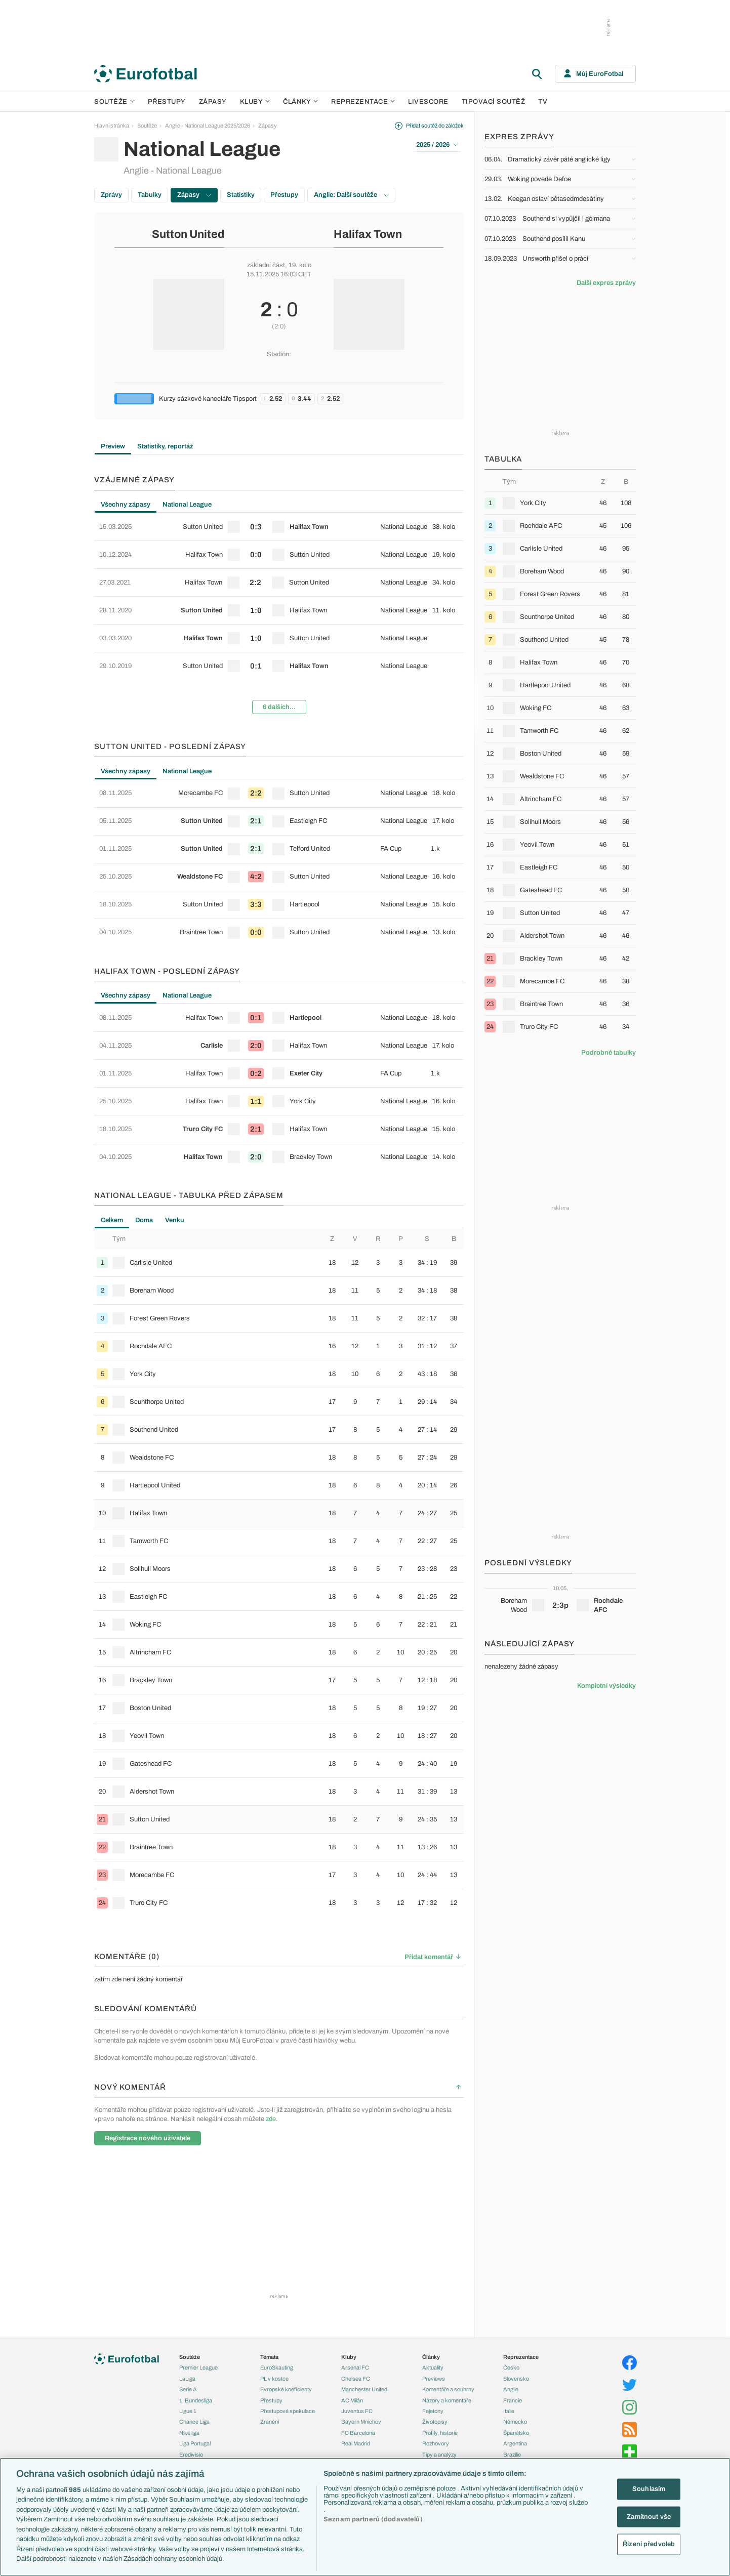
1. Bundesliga (195, 2400)
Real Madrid (355, 2443)
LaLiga (187, 2379)
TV (542, 101)
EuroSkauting (276, 2367)
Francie (512, 2400)
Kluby (255, 101)
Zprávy (111, 194)
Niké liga (189, 2433)
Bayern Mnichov (361, 2422)
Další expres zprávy (606, 282)
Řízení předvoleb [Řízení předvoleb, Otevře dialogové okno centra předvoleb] (649, 2544)
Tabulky (149, 194)
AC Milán (352, 2400)
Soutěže (114, 101)
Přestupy (167, 101)
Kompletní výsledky (606, 1685)
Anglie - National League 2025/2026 (207, 125)
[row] (279, 527)
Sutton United (188, 234)
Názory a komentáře (446, 2400)
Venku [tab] (174, 1220)
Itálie (508, 2411)
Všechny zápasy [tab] (125, 504)
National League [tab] (187, 504)
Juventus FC (357, 2411)
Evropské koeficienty (286, 2389)
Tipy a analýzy (439, 2455)
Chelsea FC (355, 2379)
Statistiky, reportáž (165, 446)
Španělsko (516, 2433)
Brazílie (512, 2455)
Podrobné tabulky (608, 1052)
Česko (511, 2367)
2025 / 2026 (437, 144)
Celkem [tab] (112, 1220)
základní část (266, 265)
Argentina (515, 2443)
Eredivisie (191, 2455)
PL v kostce (274, 2379)
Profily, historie (440, 2433)
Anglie (510, 2389)
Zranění (269, 2422)
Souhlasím (648, 2488)
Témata (269, 2357)
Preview (113, 446)
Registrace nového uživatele (147, 2138)
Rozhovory (435, 2443)
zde (271, 2119)
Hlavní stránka (111, 125)
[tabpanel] (279, 617)
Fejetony (432, 2411)
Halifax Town (368, 234)
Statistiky (241, 194)
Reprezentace (363, 101)
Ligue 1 (187, 2411)
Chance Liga (194, 2422)
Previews (433, 2379)
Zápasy (213, 101)
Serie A (188, 2389)
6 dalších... (279, 707)
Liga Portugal (195, 2443)
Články (431, 2357)
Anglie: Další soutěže (351, 194)
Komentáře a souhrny (448, 2389)
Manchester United (364, 2389)
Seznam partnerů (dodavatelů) (373, 2519)
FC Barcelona (358, 2433)
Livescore (428, 101)
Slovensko (516, 2379)
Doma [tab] (144, 1220)
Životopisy (435, 2422)
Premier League (198, 2367)
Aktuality (432, 2367)
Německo (515, 2422)
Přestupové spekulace (287, 2411)
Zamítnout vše (649, 2516)
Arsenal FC (355, 2367)
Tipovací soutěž (493, 101)
